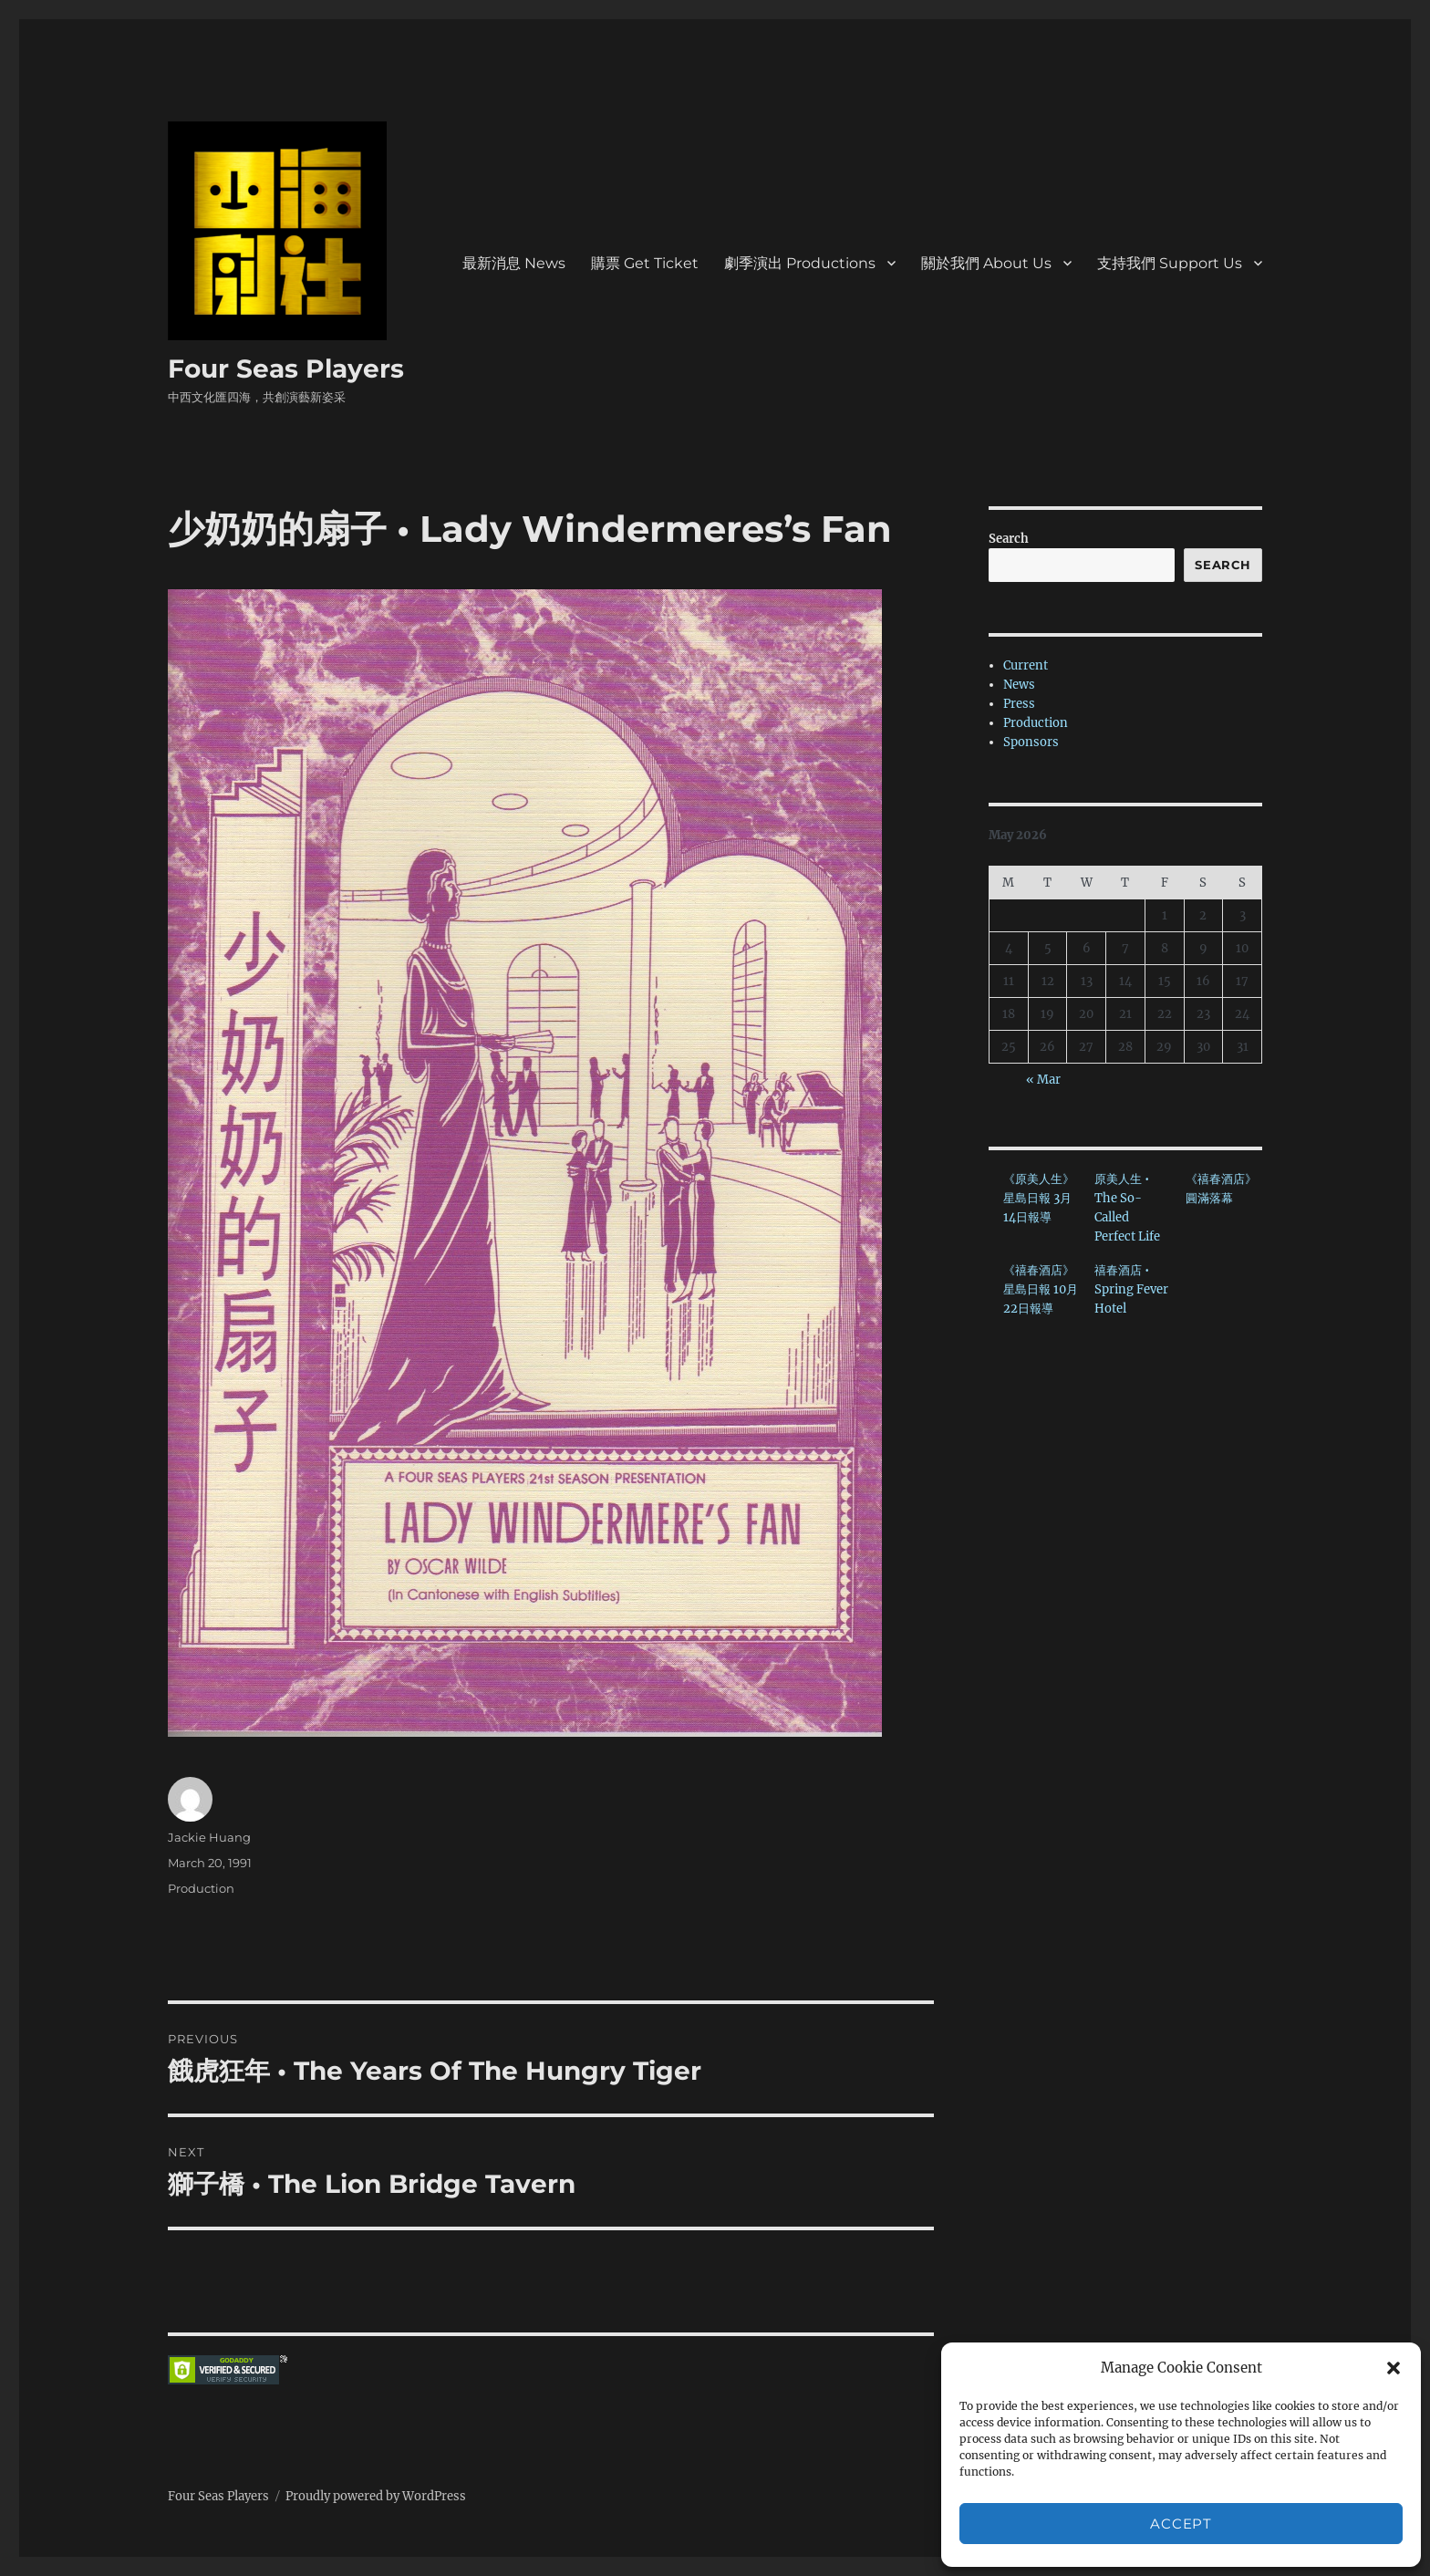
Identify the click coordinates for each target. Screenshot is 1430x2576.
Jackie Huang (209, 1837)
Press (1019, 704)
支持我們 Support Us (1169, 263)
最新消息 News (513, 263)
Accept (1180, 2523)
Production (201, 1888)
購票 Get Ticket (645, 263)
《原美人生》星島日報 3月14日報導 (1038, 1198)
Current (1025, 665)
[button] (1393, 2368)
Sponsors (1031, 742)
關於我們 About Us (986, 263)
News (1019, 684)
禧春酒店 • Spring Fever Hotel (1131, 1289)
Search (1009, 538)
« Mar (1043, 1079)
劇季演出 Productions (800, 263)
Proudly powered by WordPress (375, 2496)
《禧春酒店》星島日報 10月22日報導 (1040, 1289)
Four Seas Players (286, 368)
